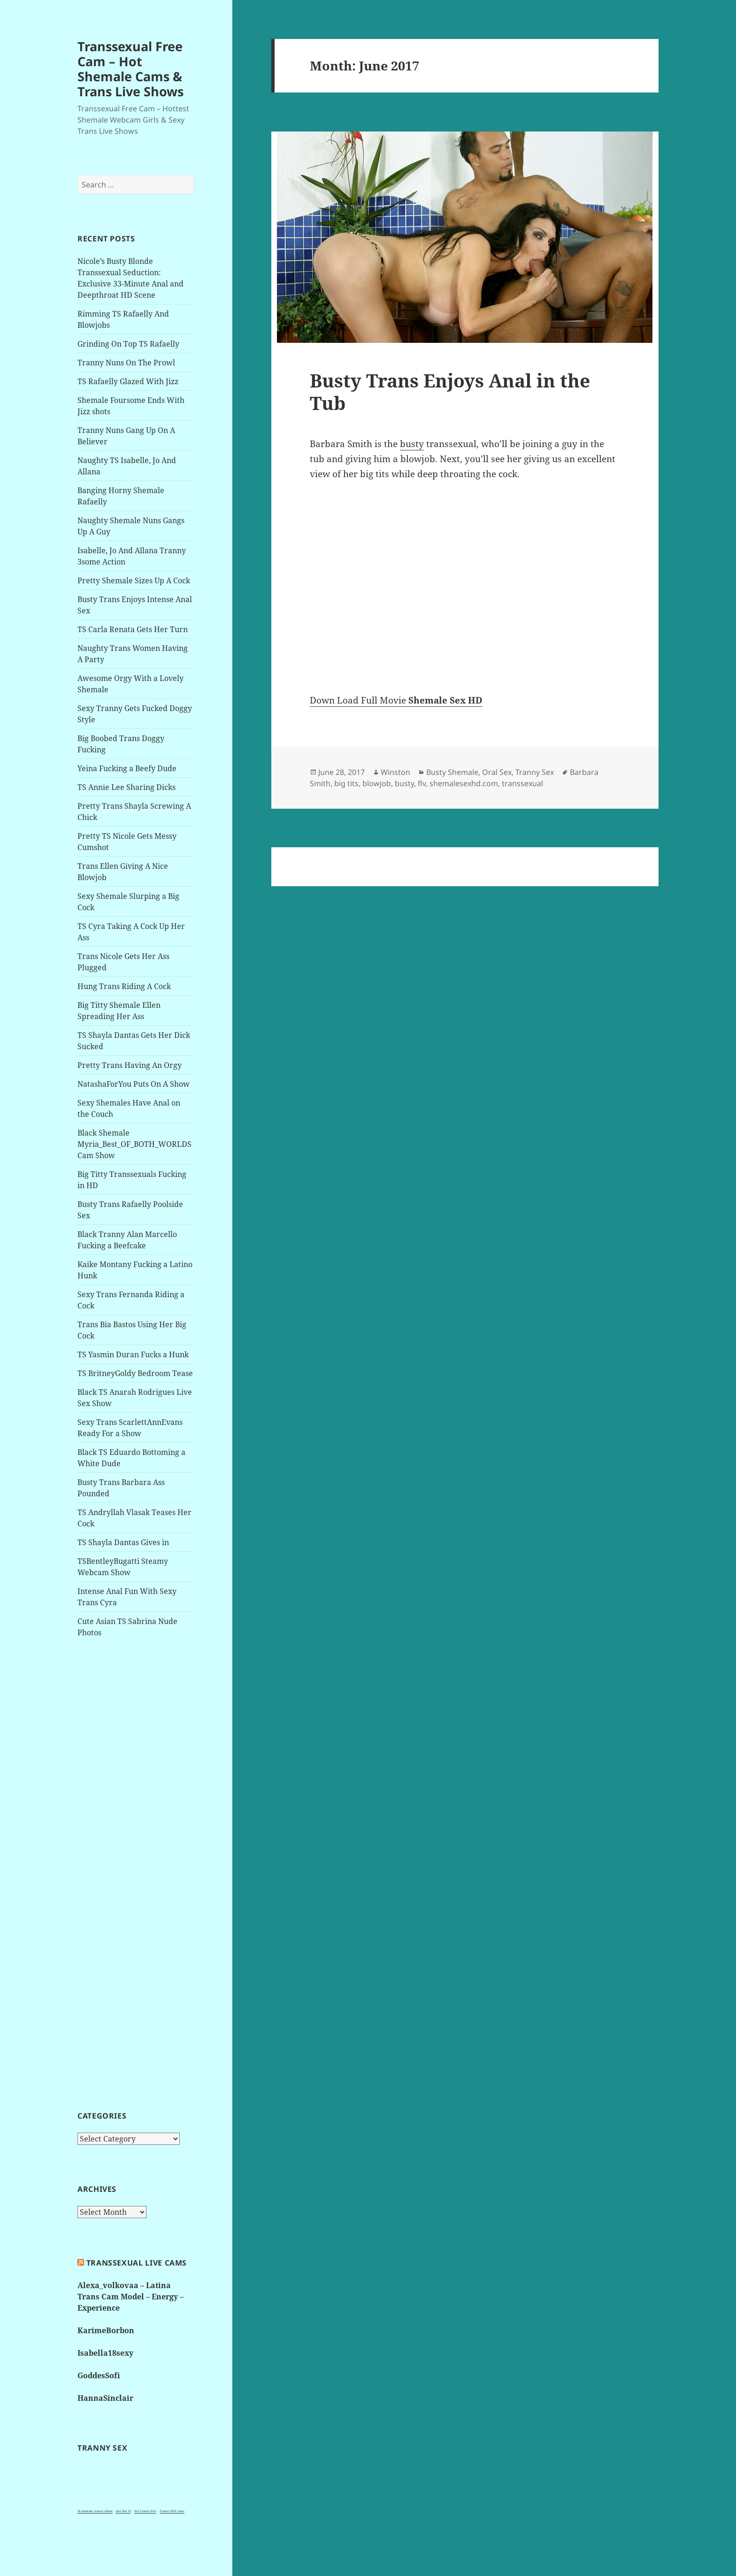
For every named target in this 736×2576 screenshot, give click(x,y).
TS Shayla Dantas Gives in (123, 1542)
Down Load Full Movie (396, 700)
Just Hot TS (123, 2511)
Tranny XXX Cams (172, 2511)
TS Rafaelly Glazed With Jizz (127, 381)
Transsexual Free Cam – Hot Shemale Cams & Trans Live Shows (130, 69)
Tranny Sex (534, 772)
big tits (346, 783)
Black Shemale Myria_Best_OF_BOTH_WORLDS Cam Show (134, 1144)
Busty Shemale (452, 772)
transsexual (522, 783)
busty (412, 444)
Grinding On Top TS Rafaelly (128, 344)
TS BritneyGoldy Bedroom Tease (135, 1373)
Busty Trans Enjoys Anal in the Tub (450, 391)
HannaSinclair (105, 2398)
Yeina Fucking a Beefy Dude (126, 768)
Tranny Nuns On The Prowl (126, 362)
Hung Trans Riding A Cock (124, 986)
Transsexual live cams (136, 2263)
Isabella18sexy (105, 2353)
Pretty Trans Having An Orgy (129, 1065)
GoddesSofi (98, 2375)
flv (422, 783)
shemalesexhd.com (463, 783)
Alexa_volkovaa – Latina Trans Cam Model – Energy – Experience (130, 2296)
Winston (395, 772)
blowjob (376, 783)
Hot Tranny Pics (145, 2511)
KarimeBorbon (105, 2330)
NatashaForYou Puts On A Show (133, 1084)
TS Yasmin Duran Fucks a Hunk (133, 1354)
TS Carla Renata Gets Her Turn (132, 629)
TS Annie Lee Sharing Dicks (126, 787)
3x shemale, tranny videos (95, 2511)
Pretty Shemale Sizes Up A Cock (133, 580)
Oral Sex (497, 772)
